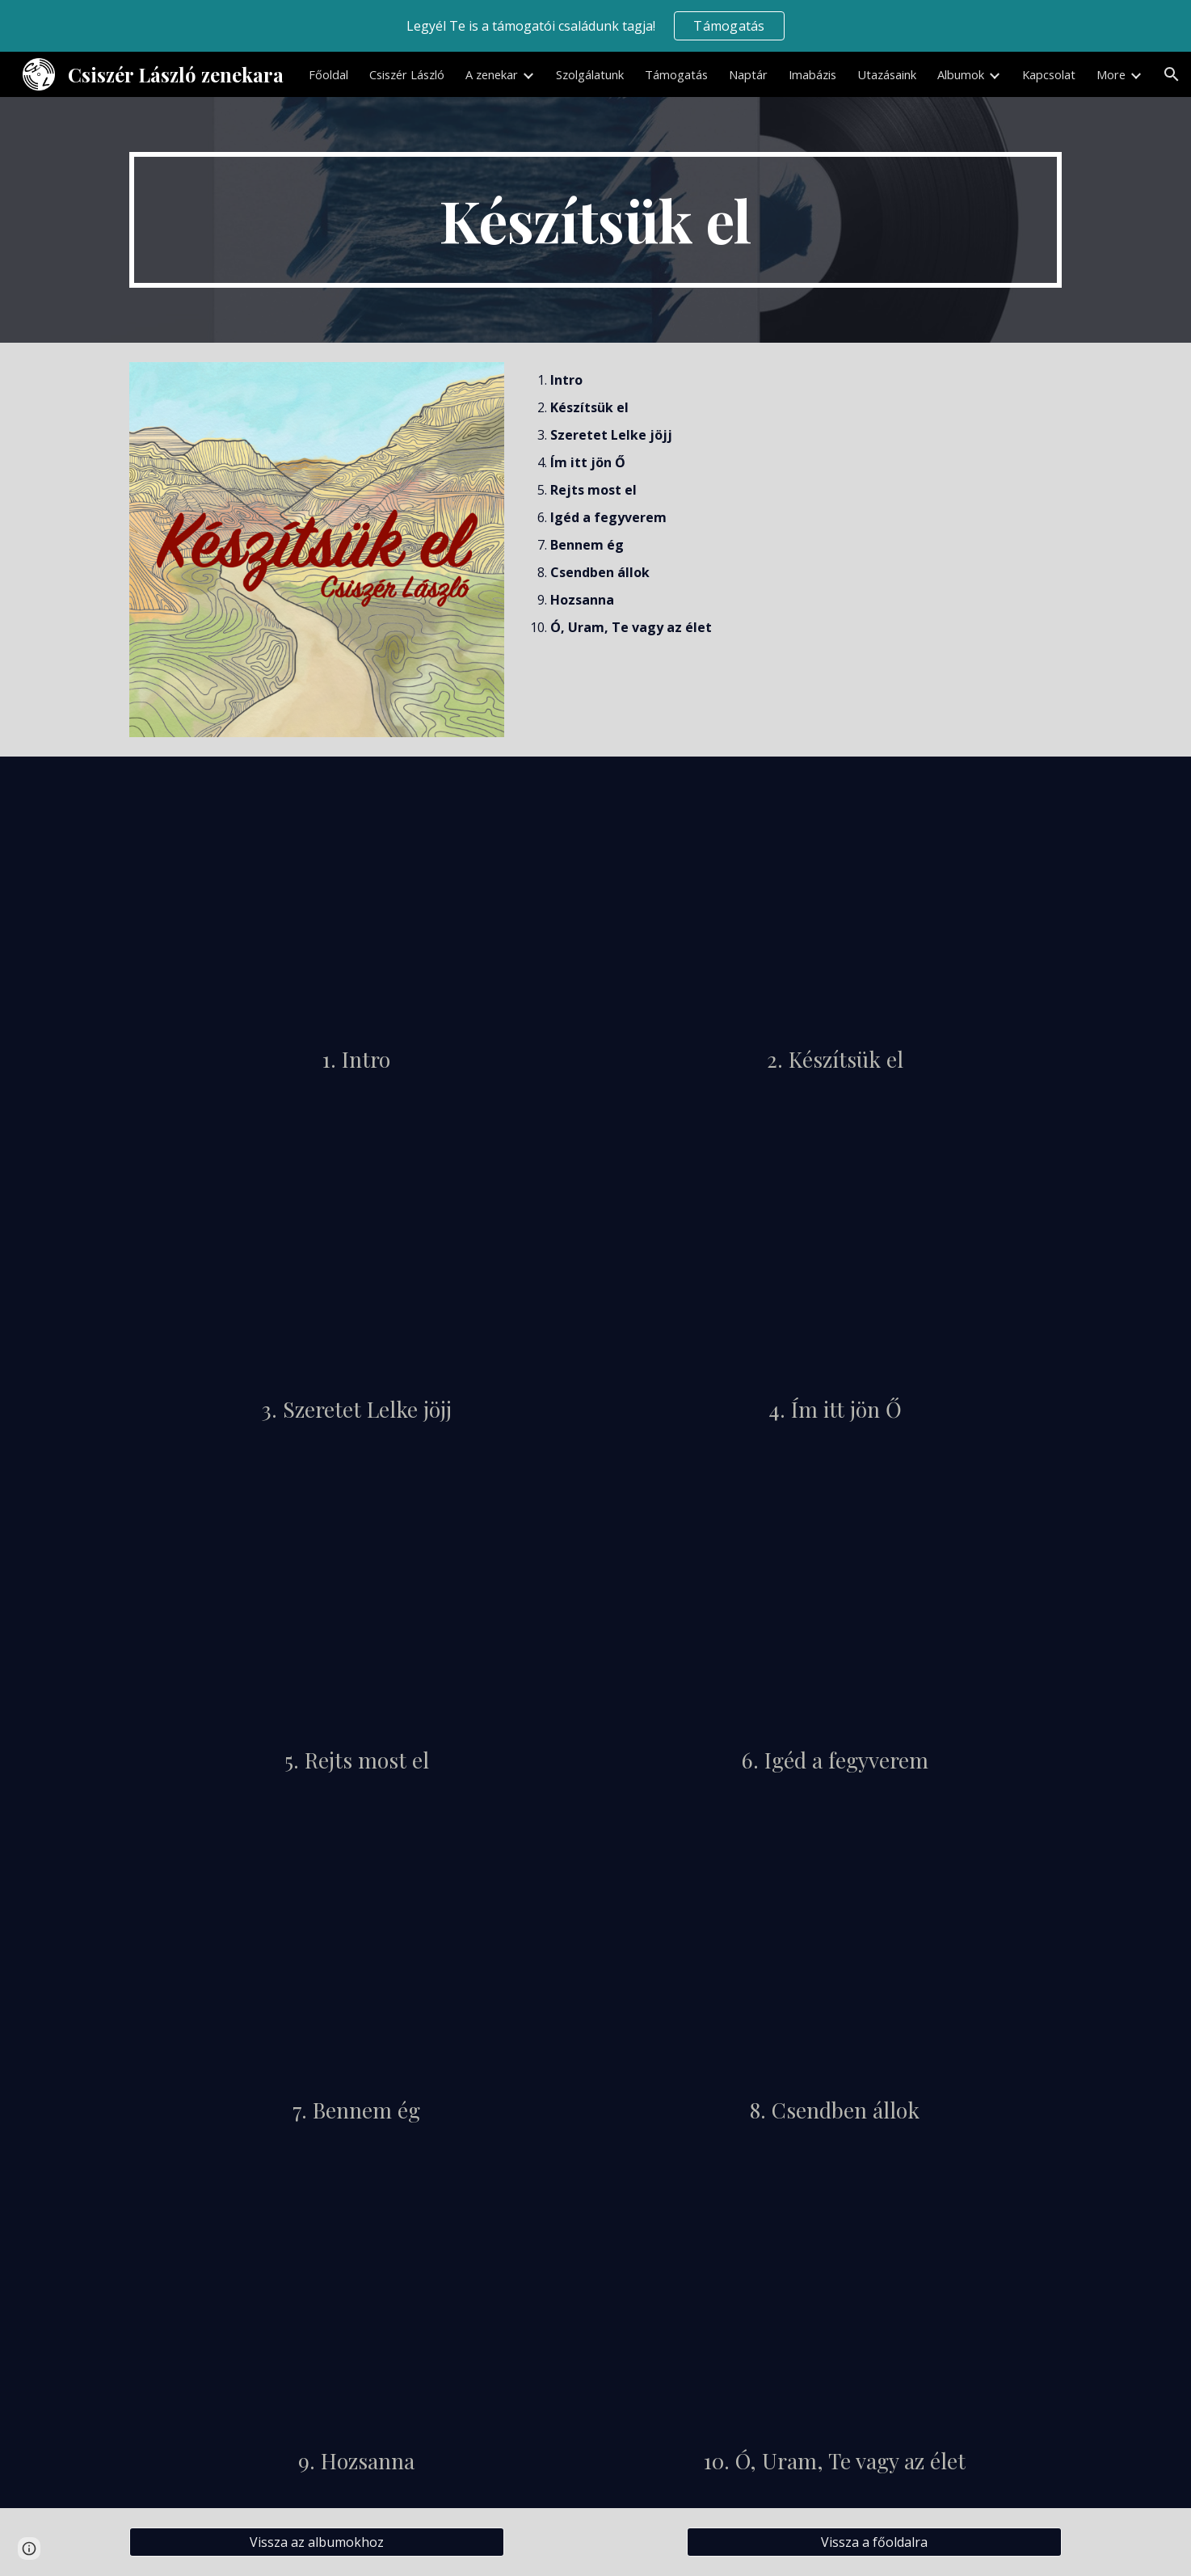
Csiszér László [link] (406, 74)
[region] (595, 26)
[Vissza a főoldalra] (874, 2542)
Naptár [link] (748, 74)
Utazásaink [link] (886, 74)
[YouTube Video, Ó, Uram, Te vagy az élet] (835, 2305)
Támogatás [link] (676, 74)
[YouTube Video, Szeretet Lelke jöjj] (356, 1253)
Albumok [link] (960, 74)
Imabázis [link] (812, 74)
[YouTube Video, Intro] (356, 903)
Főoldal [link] (328, 74)
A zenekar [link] (491, 74)
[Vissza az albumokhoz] (316, 2542)
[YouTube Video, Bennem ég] (356, 1954)
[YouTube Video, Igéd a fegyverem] (835, 1604)
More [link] (1111, 74)
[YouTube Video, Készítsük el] (835, 903)
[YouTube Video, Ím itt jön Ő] (835, 1253)
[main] (595, 220)
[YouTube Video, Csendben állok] (835, 1954)
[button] (1171, 74)
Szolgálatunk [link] (590, 74)
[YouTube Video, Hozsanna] (356, 2305)
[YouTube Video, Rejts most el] (356, 1604)
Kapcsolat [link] (1048, 74)
